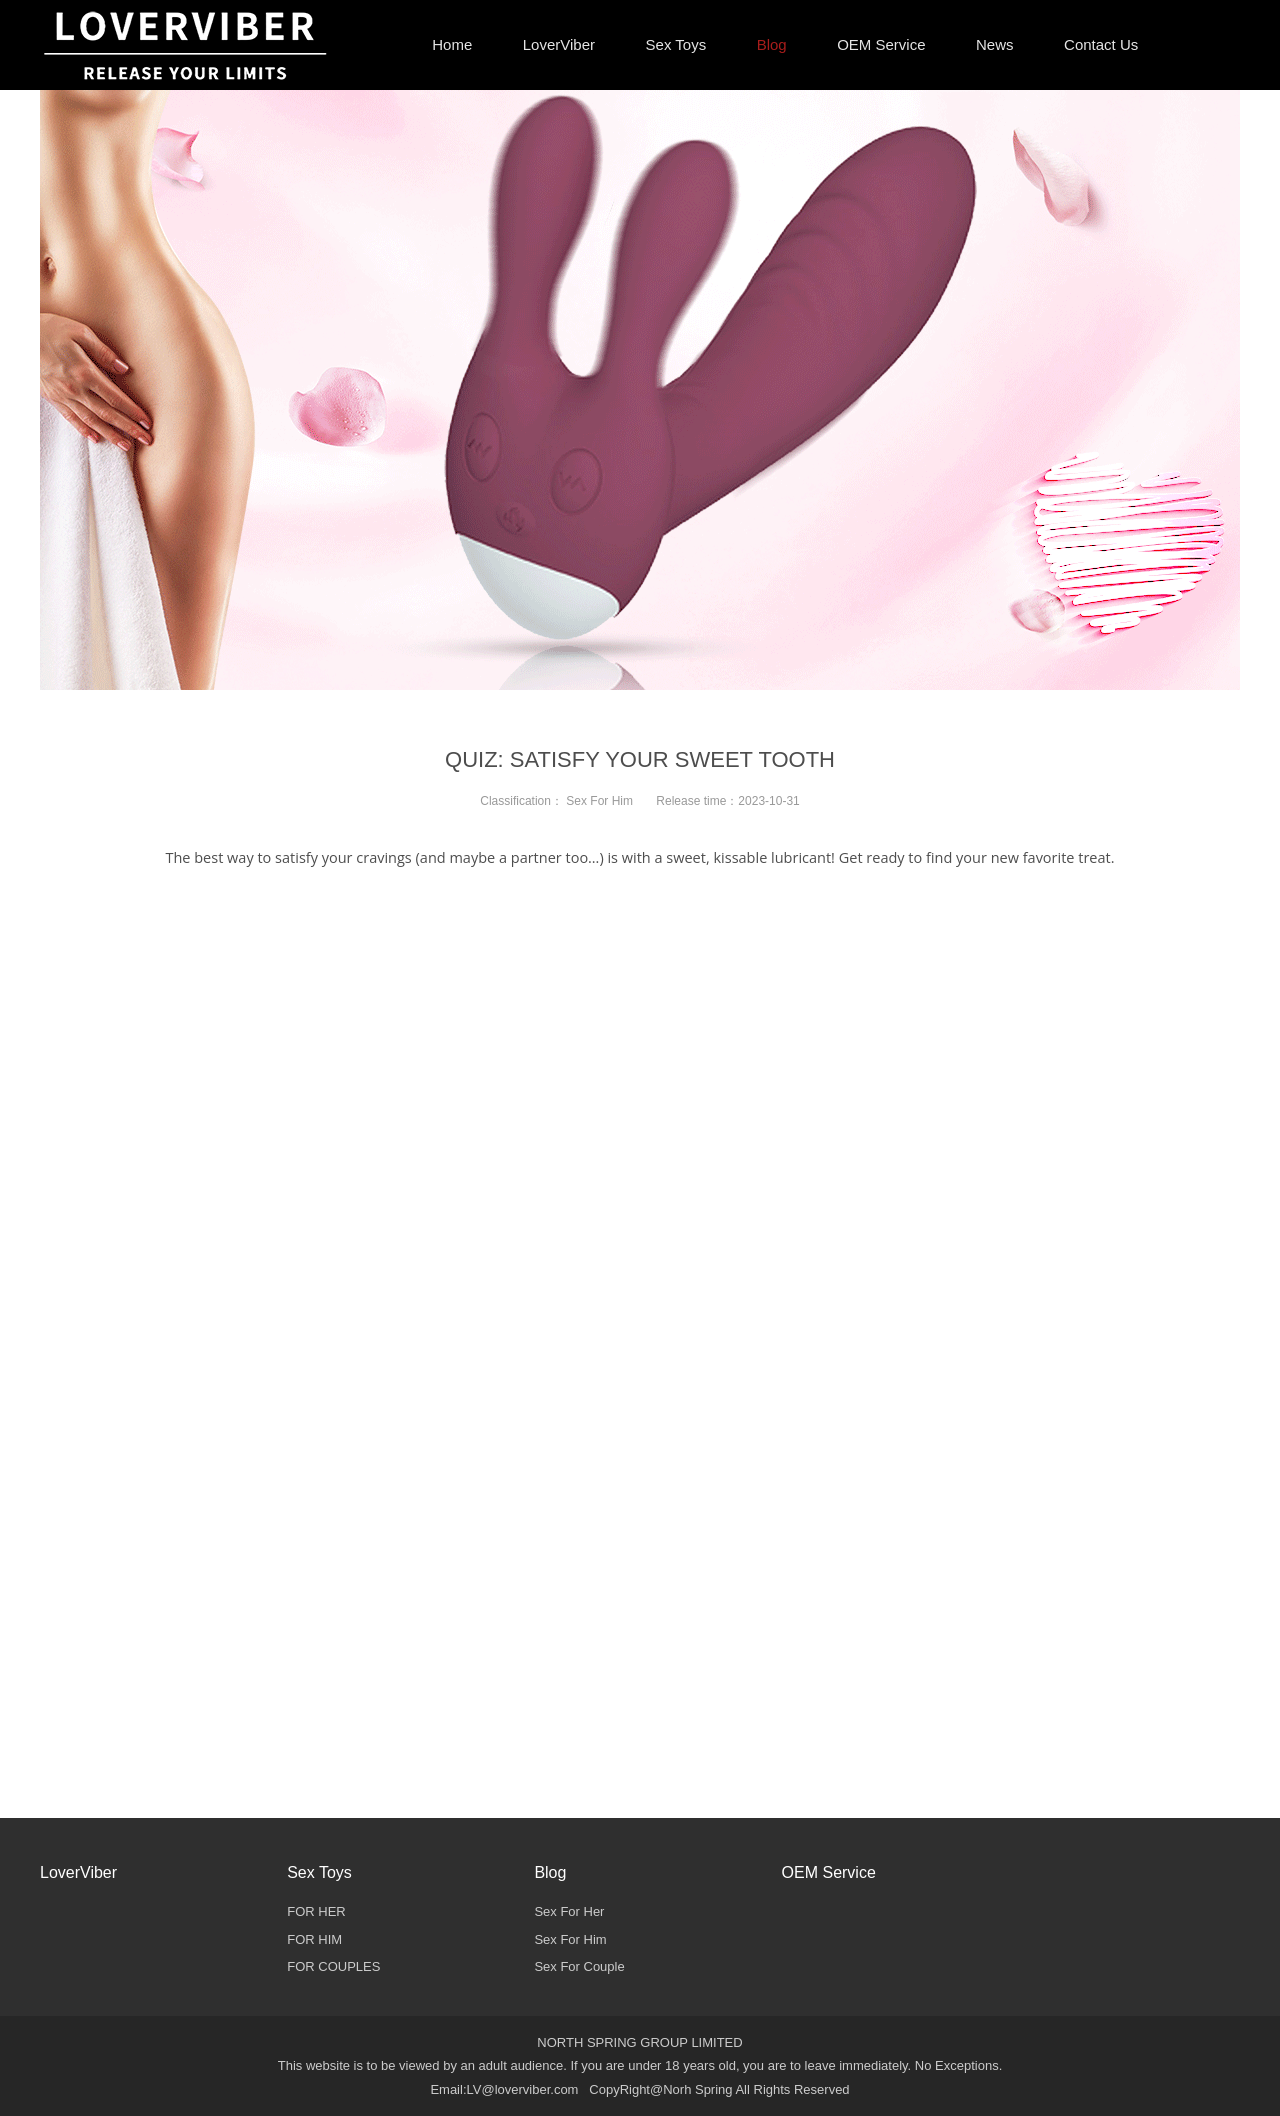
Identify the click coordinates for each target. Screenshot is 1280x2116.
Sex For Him (599, 801)
